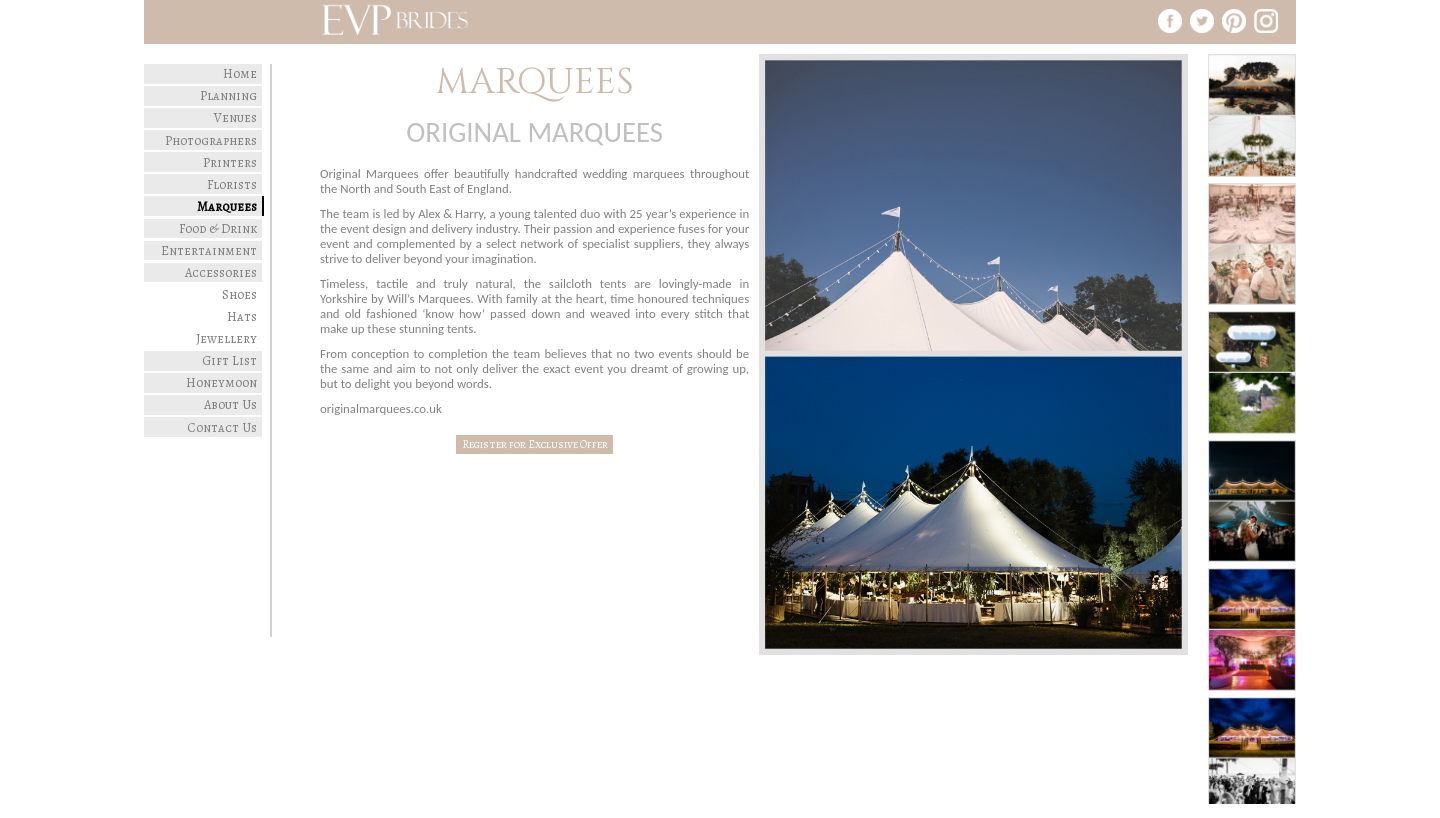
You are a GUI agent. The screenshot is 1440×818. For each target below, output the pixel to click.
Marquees (227, 206)
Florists (232, 184)
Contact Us (222, 427)
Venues (235, 117)
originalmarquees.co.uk (381, 408)
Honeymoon (221, 382)
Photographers (211, 140)
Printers (230, 162)
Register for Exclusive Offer (535, 444)
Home (240, 73)
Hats (242, 316)
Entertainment (209, 250)
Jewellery (226, 338)
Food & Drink (218, 228)
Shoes (239, 294)
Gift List (229, 360)
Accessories (221, 272)
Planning (228, 95)
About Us (230, 404)
